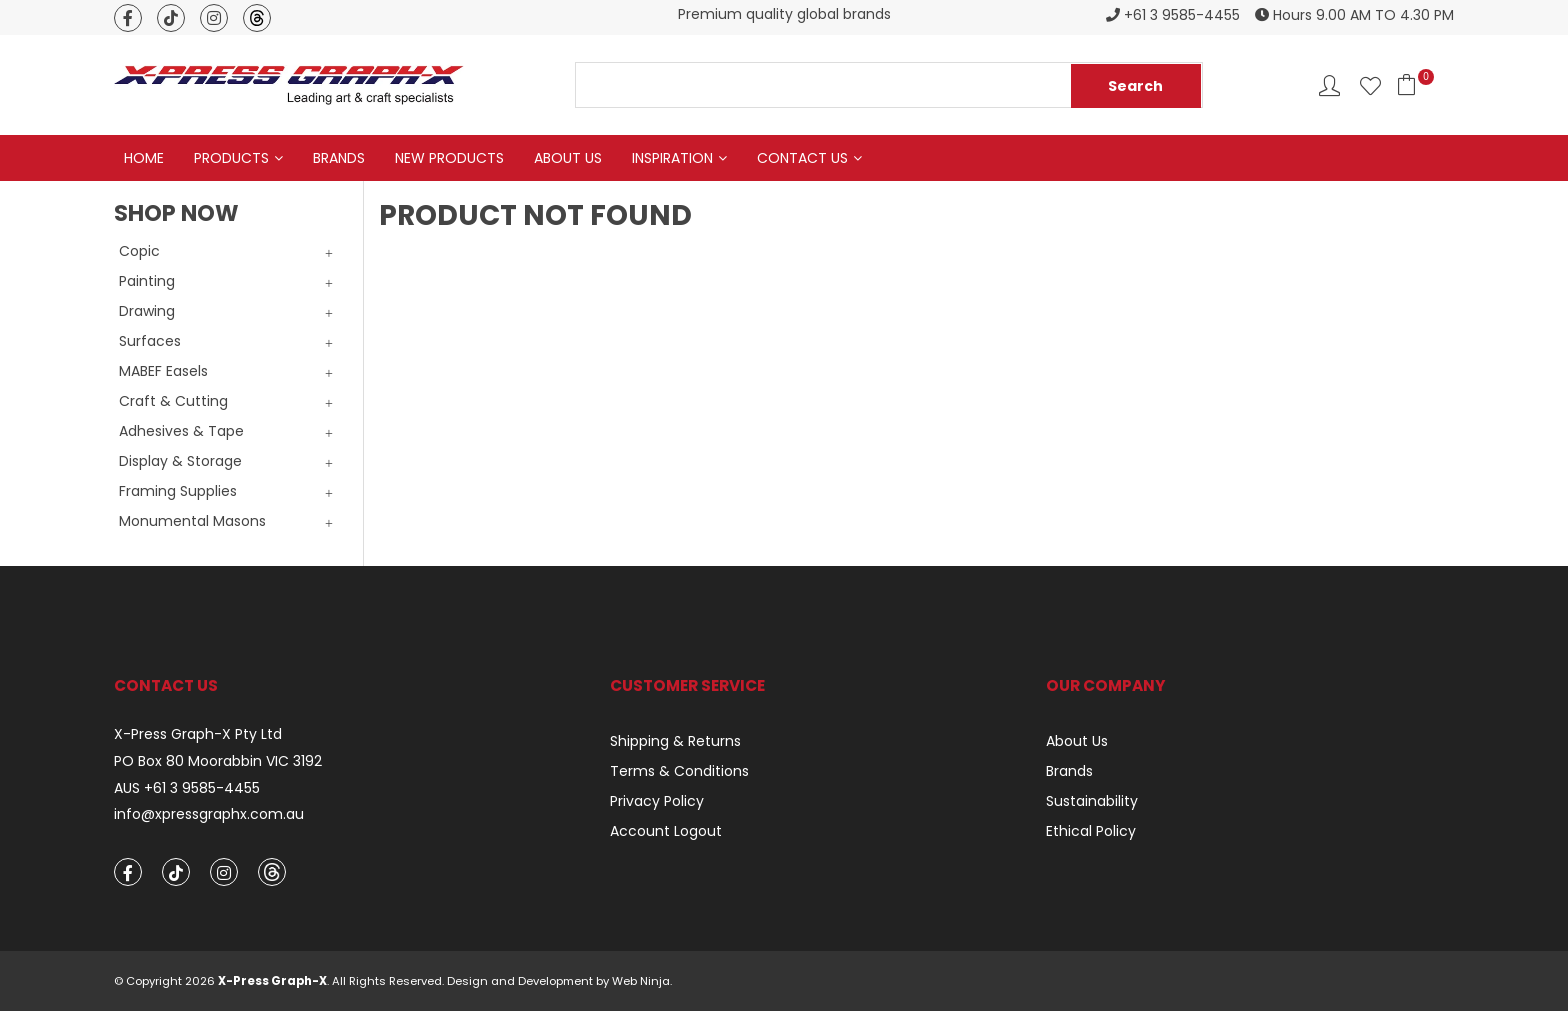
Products (231, 158)
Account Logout (666, 831)
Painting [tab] (147, 281)
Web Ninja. (642, 981)
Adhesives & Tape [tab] (181, 431)
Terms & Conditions (679, 771)
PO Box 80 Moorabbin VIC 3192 (218, 761)
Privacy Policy (657, 801)
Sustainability (1092, 801)
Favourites (1370, 85)
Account (1329, 85)
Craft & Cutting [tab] (173, 401)
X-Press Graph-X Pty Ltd (198, 734)
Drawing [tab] (147, 311)
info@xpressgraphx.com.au (209, 814)
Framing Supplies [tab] (178, 491)
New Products (449, 158)
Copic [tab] (139, 251)
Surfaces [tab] (150, 341)
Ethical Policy (1091, 831)
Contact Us (802, 158)
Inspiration (672, 158)
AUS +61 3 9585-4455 (187, 788)
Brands (339, 158)
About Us (568, 158)
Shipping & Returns (675, 741)
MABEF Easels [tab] (163, 371)
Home (144, 158)
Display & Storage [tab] (180, 461)
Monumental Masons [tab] (192, 521)
